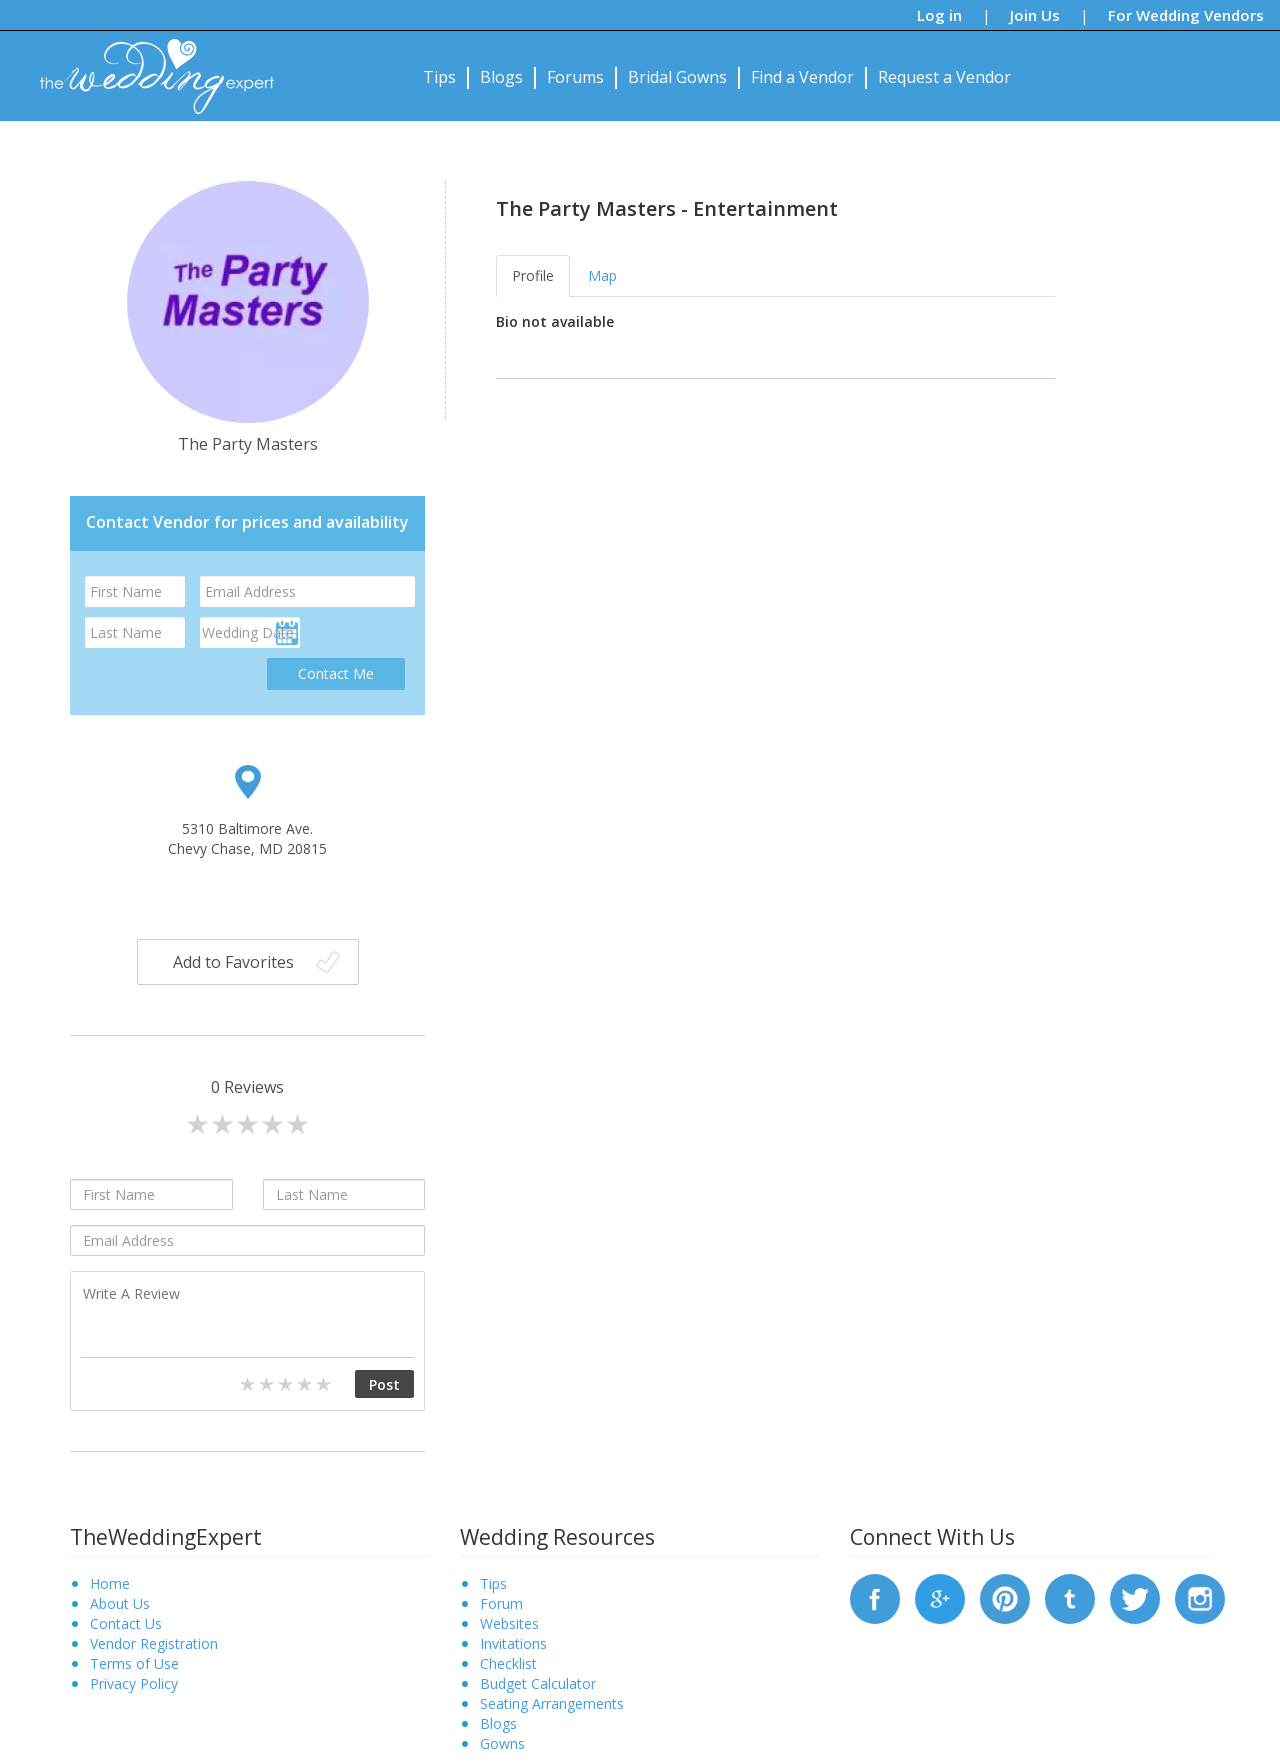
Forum (501, 1603)
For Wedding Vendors (1186, 15)
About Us (120, 1603)
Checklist (508, 1663)
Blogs (501, 77)
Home (110, 1583)
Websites (509, 1623)
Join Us (1035, 15)
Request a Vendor (944, 77)
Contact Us (126, 1623)
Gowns (502, 1743)
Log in (939, 15)
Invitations (513, 1643)
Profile (533, 275)
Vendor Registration (154, 1643)
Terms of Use (134, 1663)
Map (602, 275)
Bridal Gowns (677, 77)
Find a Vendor (802, 77)
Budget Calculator (538, 1683)
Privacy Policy (134, 1683)
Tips (439, 77)
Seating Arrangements (552, 1703)
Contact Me (336, 673)
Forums (575, 77)
